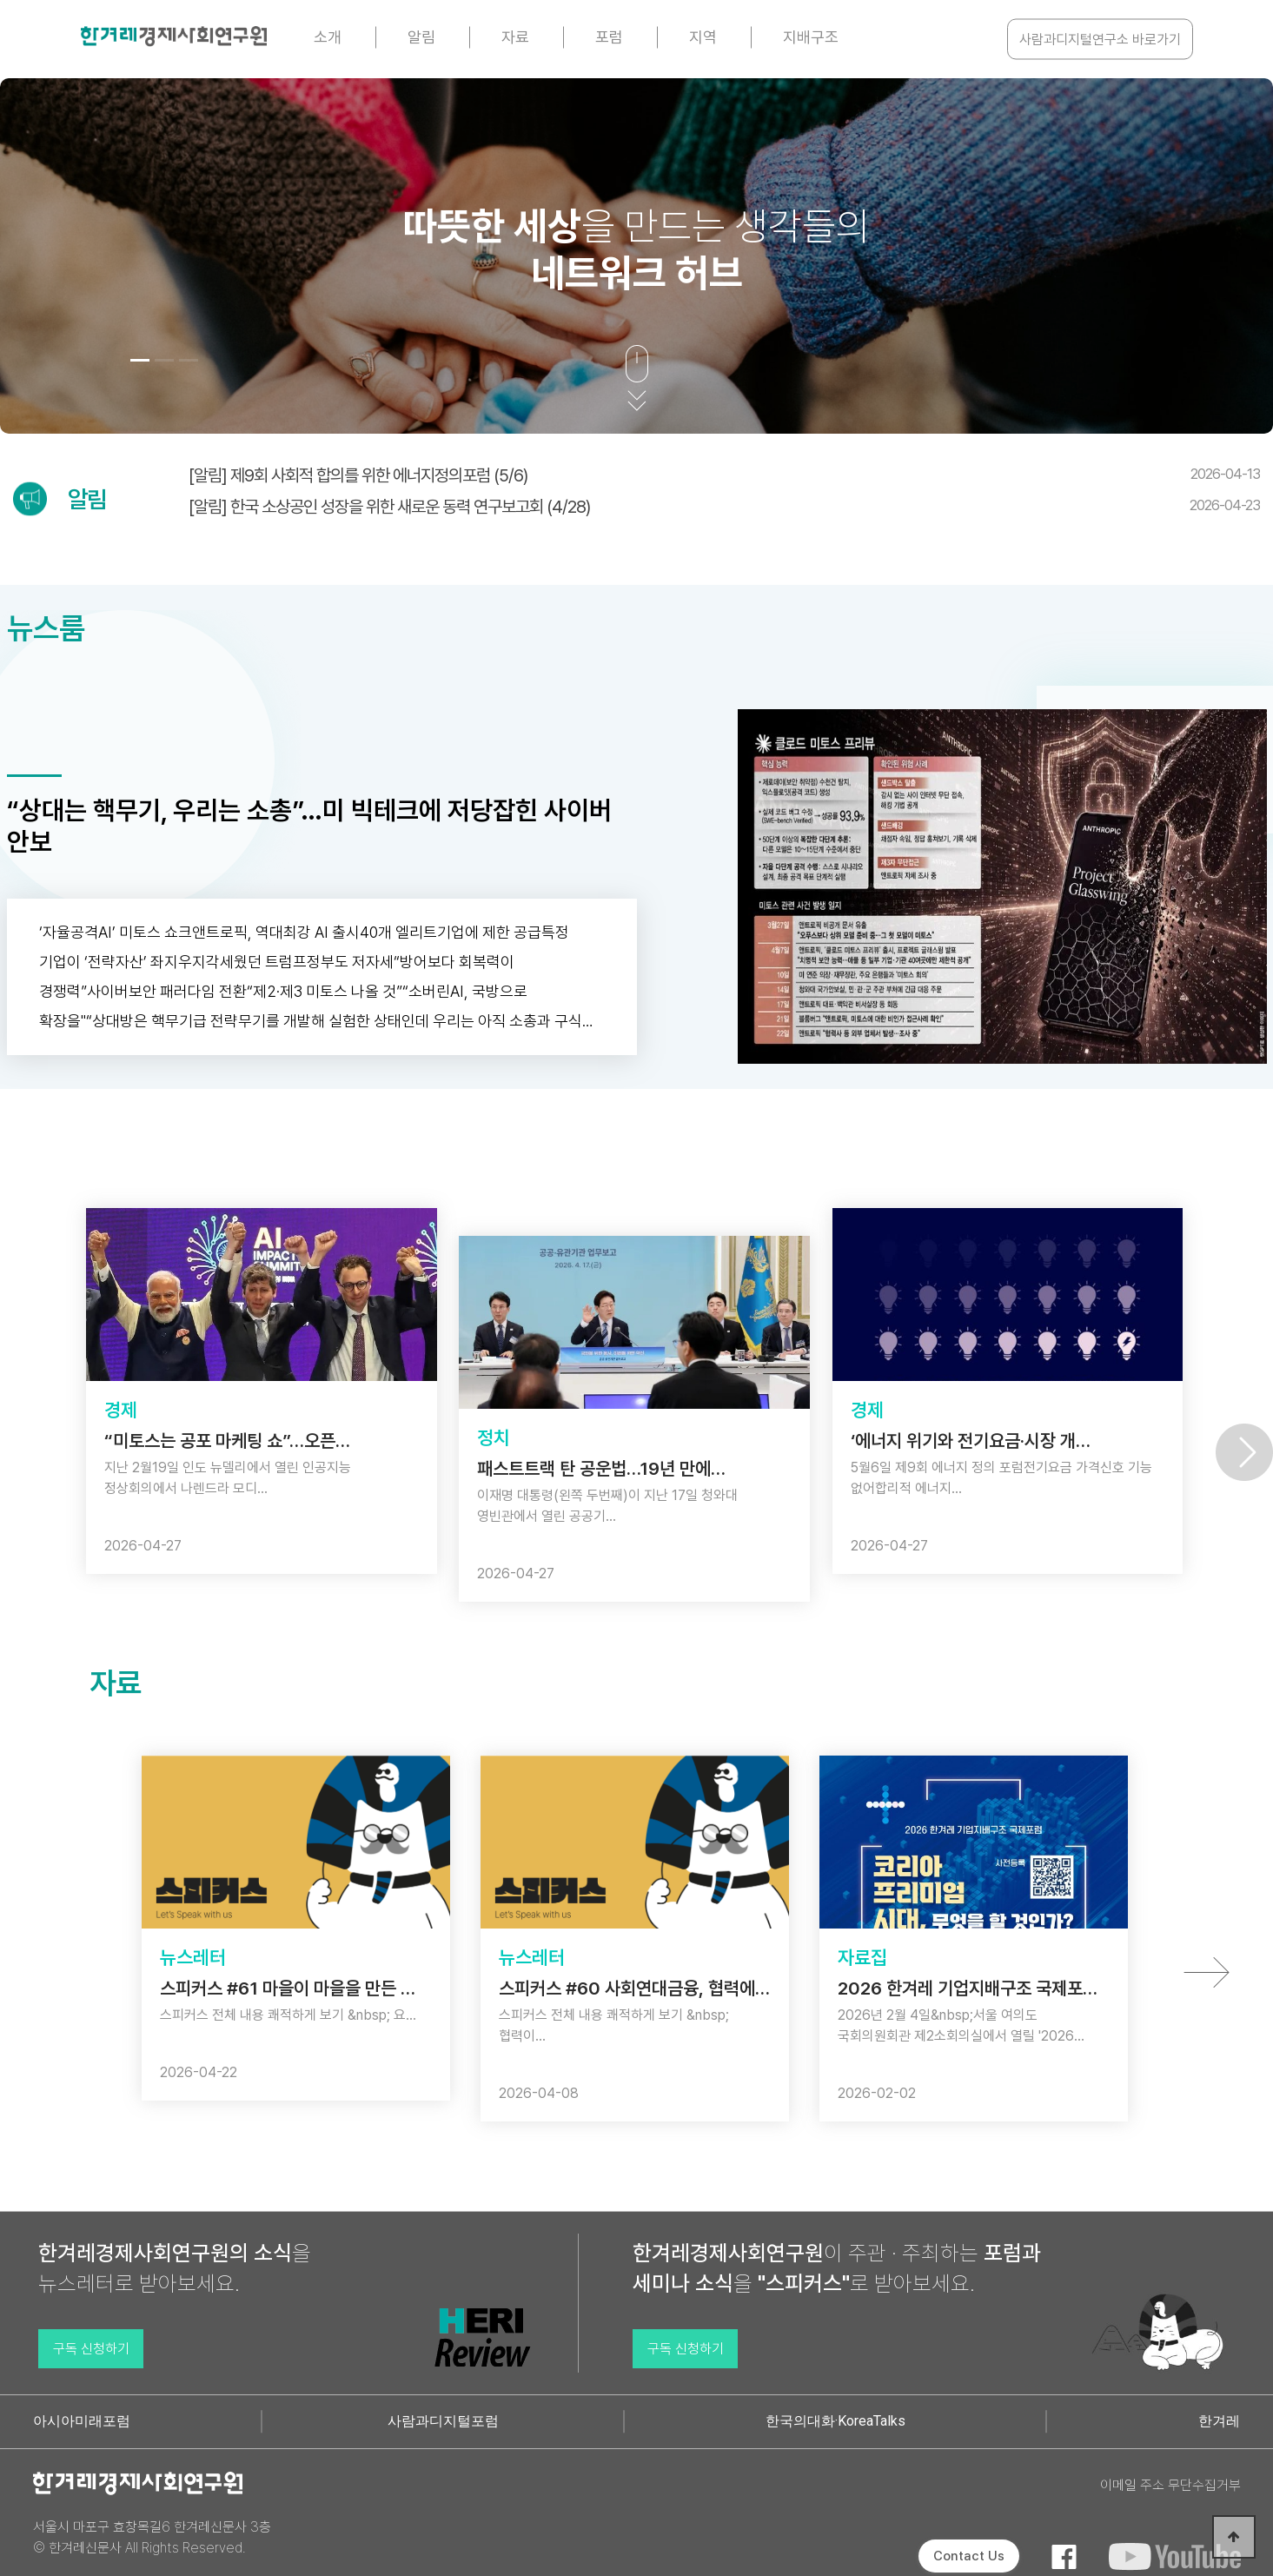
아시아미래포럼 (81, 2421)
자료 (515, 37)
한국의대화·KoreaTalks (835, 2421)
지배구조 (811, 37)
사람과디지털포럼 (443, 2421)
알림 (421, 37)
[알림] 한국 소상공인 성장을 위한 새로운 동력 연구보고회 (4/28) (724, 506)
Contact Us (968, 2556)
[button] (139, 360)
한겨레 (1219, 2421)
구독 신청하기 (91, 2348)
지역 (703, 37)
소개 (327, 37)
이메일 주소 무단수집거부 (1170, 2485)
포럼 (609, 37)
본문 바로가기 (0, 0)
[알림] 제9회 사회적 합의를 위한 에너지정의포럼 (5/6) (724, 475)
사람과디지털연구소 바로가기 (1100, 39)
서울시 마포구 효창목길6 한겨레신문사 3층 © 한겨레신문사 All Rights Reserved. (152, 2537)
